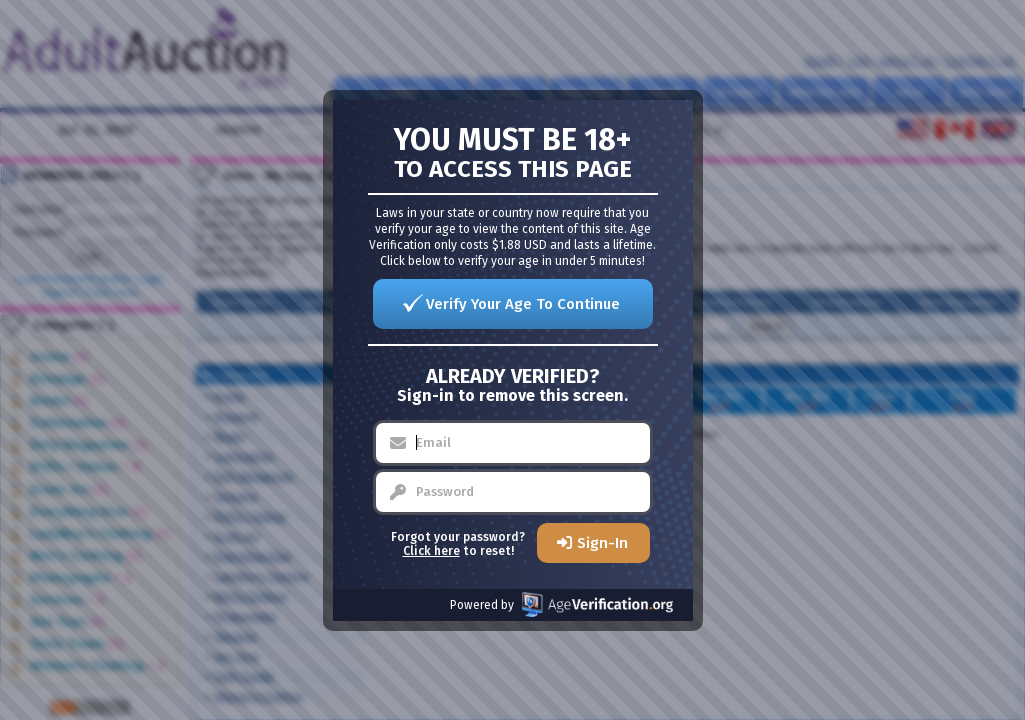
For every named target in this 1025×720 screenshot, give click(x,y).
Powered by (561, 604)
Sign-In (602, 543)
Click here (431, 551)
